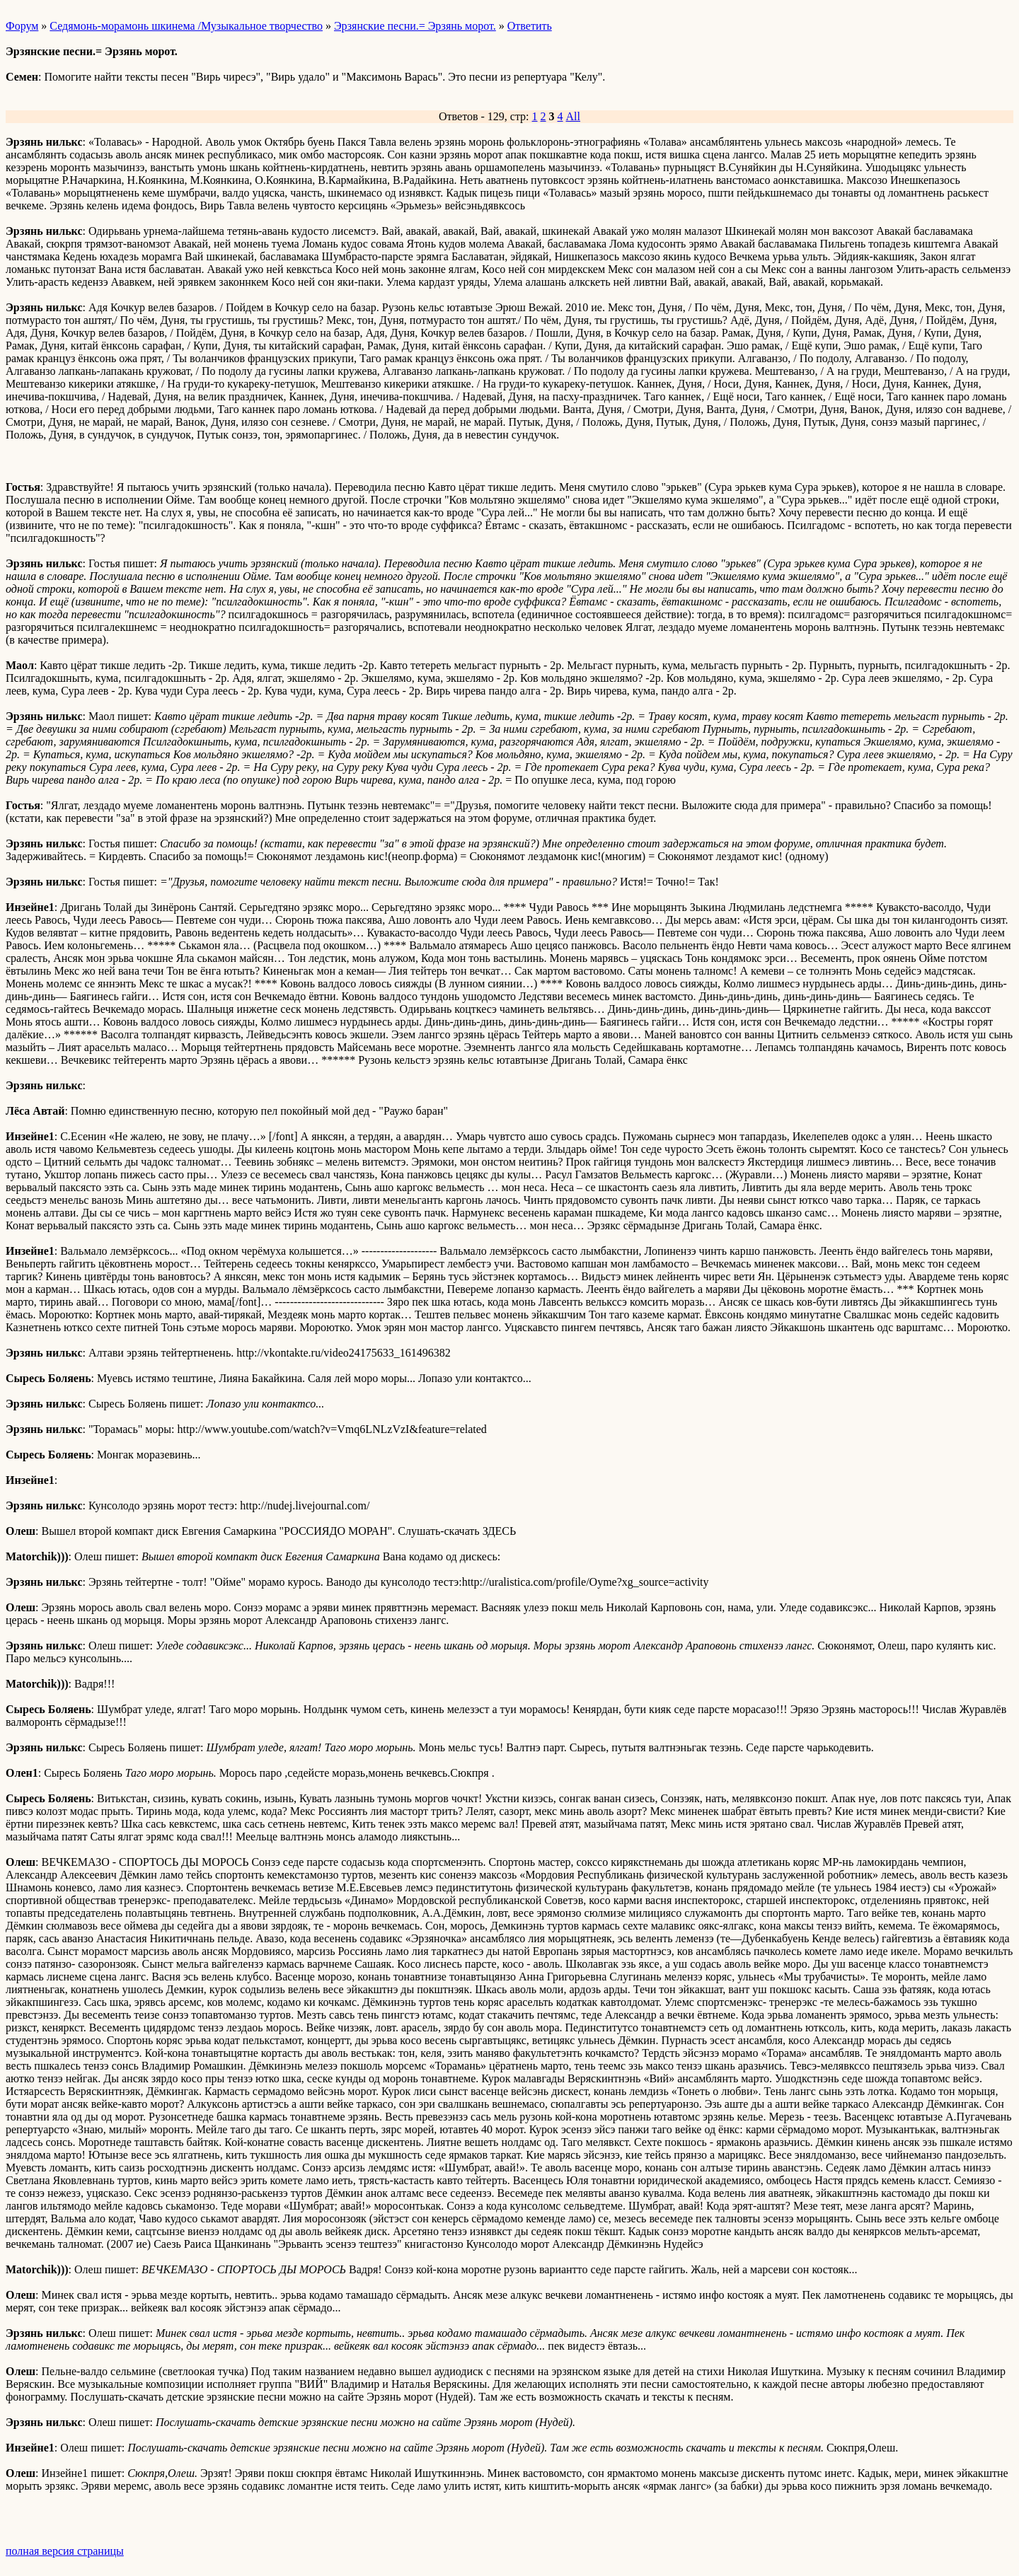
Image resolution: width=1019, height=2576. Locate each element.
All (573, 116)
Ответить (529, 26)
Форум (22, 26)
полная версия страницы (65, 2551)
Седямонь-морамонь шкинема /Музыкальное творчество (186, 26)
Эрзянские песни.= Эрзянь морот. (415, 26)
